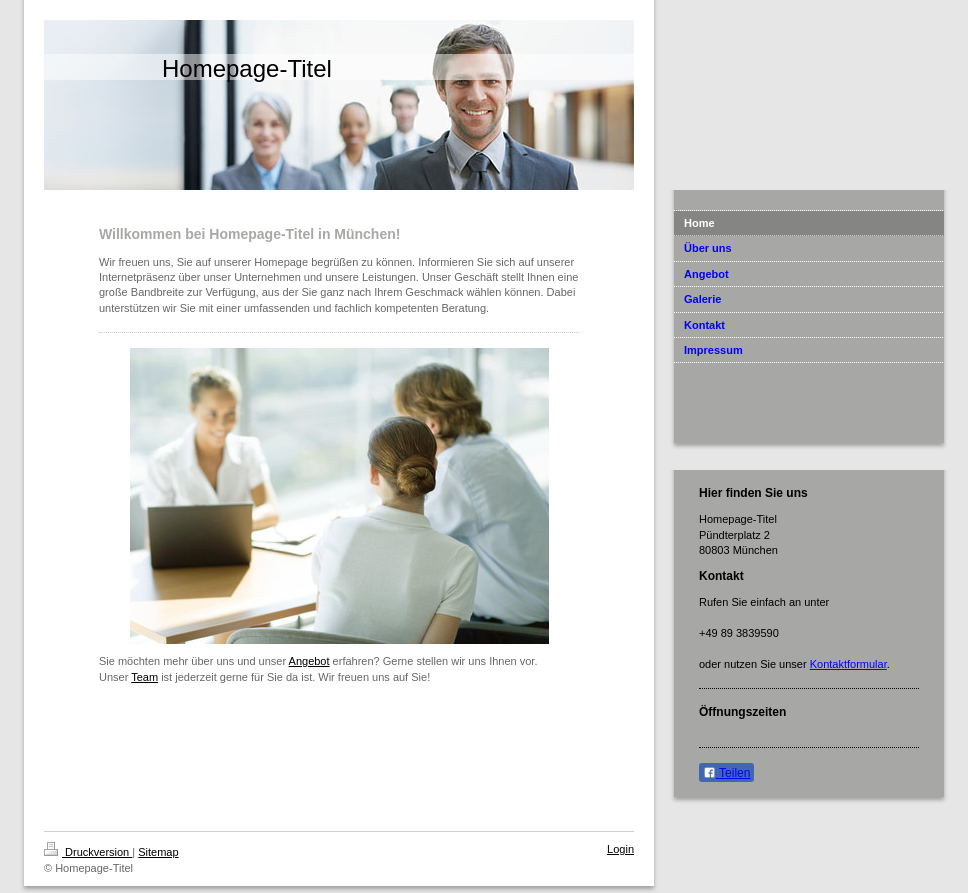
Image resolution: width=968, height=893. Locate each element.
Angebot (309, 661)
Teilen (726, 773)
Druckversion (88, 852)
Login (620, 849)
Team (144, 677)
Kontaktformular (848, 664)
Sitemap (158, 852)
